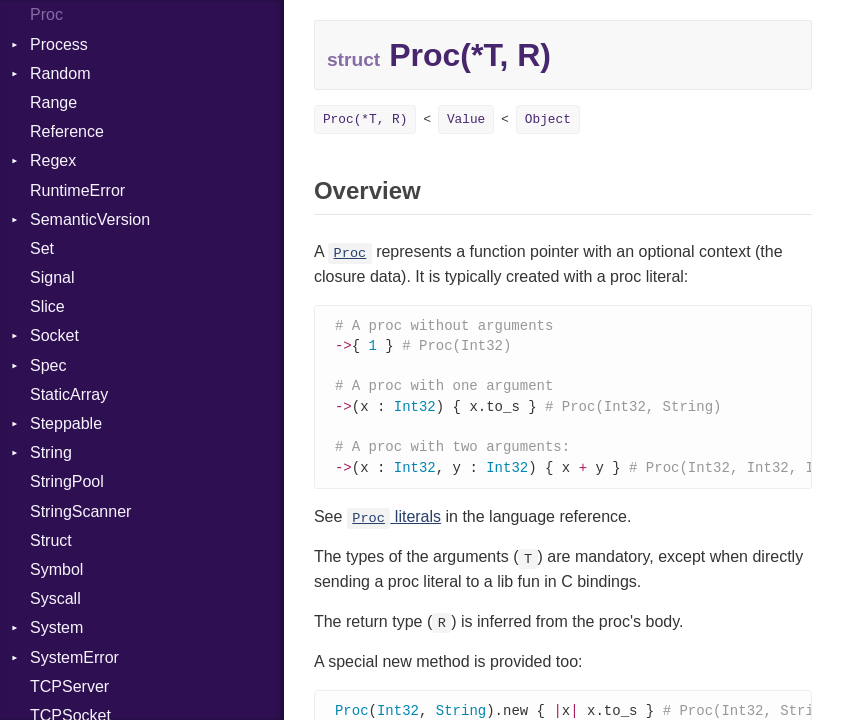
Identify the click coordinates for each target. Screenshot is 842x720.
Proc (46, 14)
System (56, 627)
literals (394, 524)
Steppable (66, 423)
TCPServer (69, 686)
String (51, 452)
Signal (52, 277)
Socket (54, 335)
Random (60, 73)
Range (53, 102)
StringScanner (80, 511)
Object (548, 119)
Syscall (55, 598)
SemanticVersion (90, 219)
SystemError (74, 657)
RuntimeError (77, 190)
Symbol (56, 569)
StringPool (67, 481)
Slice (47, 306)
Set (42, 248)
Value (466, 119)
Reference (67, 131)
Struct (51, 540)
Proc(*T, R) (365, 119)
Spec (48, 365)
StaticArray (69, 394)
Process (59, 44)
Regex (53, 160)
